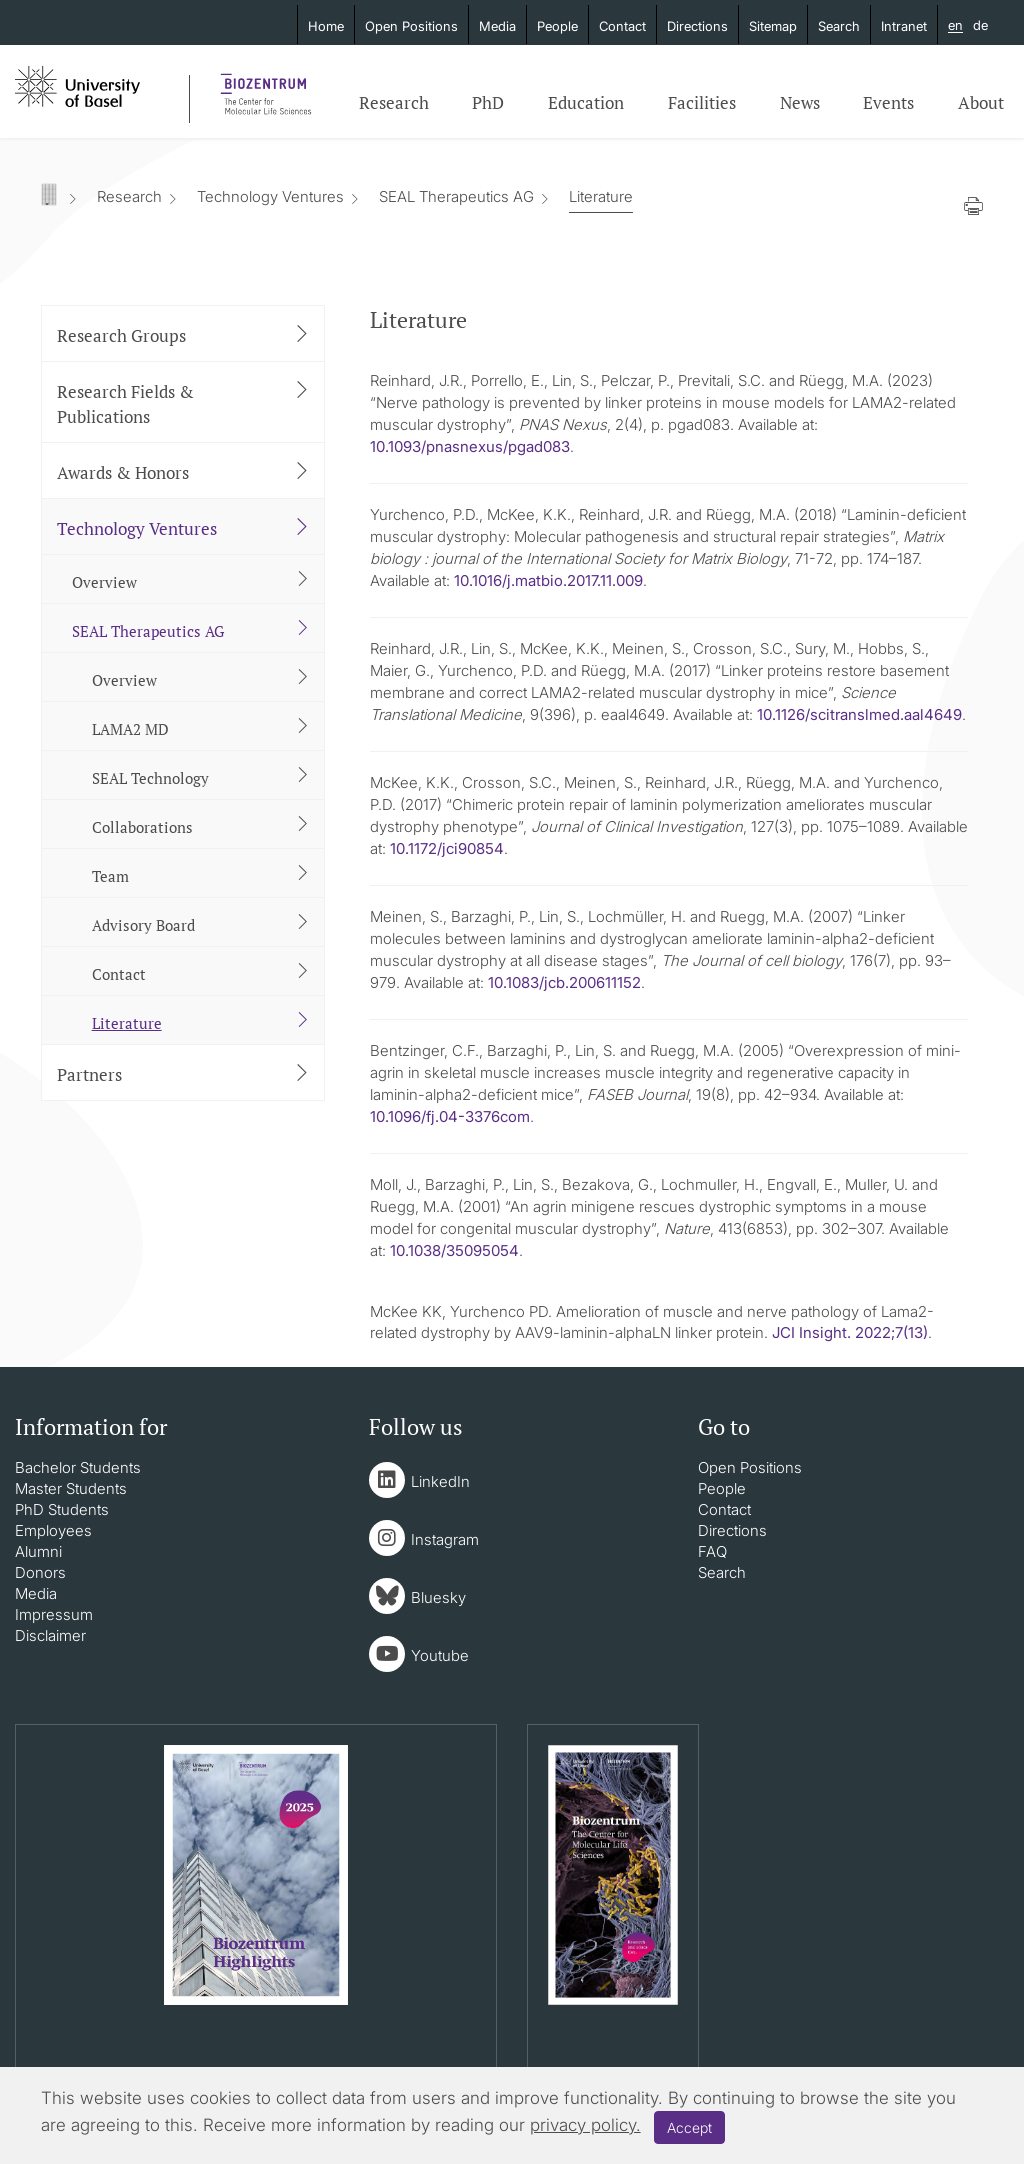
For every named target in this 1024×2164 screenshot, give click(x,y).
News (800, 102)
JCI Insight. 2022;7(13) (850, 1332)
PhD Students (62, 1509)
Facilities (702, 102)
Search (839, 26)
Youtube (440, 1655)
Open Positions (411, 26)
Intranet (904, 26)
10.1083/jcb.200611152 (564, 982)
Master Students (71, 1488)
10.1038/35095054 (454, 1250)
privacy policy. (585, 2125)
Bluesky (438, 1597)
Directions (697, 26)
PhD (488, 102)
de (980, 25)
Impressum (54, 1614)
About (981, 102)
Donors (40, 1572)
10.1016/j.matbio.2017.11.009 (548, 580)
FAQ (712, 1551)
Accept (689, 2127)
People (557, 26)
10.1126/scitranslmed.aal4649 (859, 714)
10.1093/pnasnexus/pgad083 (470, 446)
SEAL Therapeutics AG (456, 196)
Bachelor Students (78, 1467)
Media (497, 26)
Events (888, 102)
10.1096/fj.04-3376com (450, 1116)
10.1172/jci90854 (447, 848)
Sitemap (773, 26)
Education (586, 102)
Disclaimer (50, 1635)
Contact (622, 26)
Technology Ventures (270, 196)
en (955, 26)
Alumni (38, 1551)
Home (326, 26)
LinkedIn (440, 1481)
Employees (53, 1530)
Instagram (445, 1539)
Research (394, 102)
